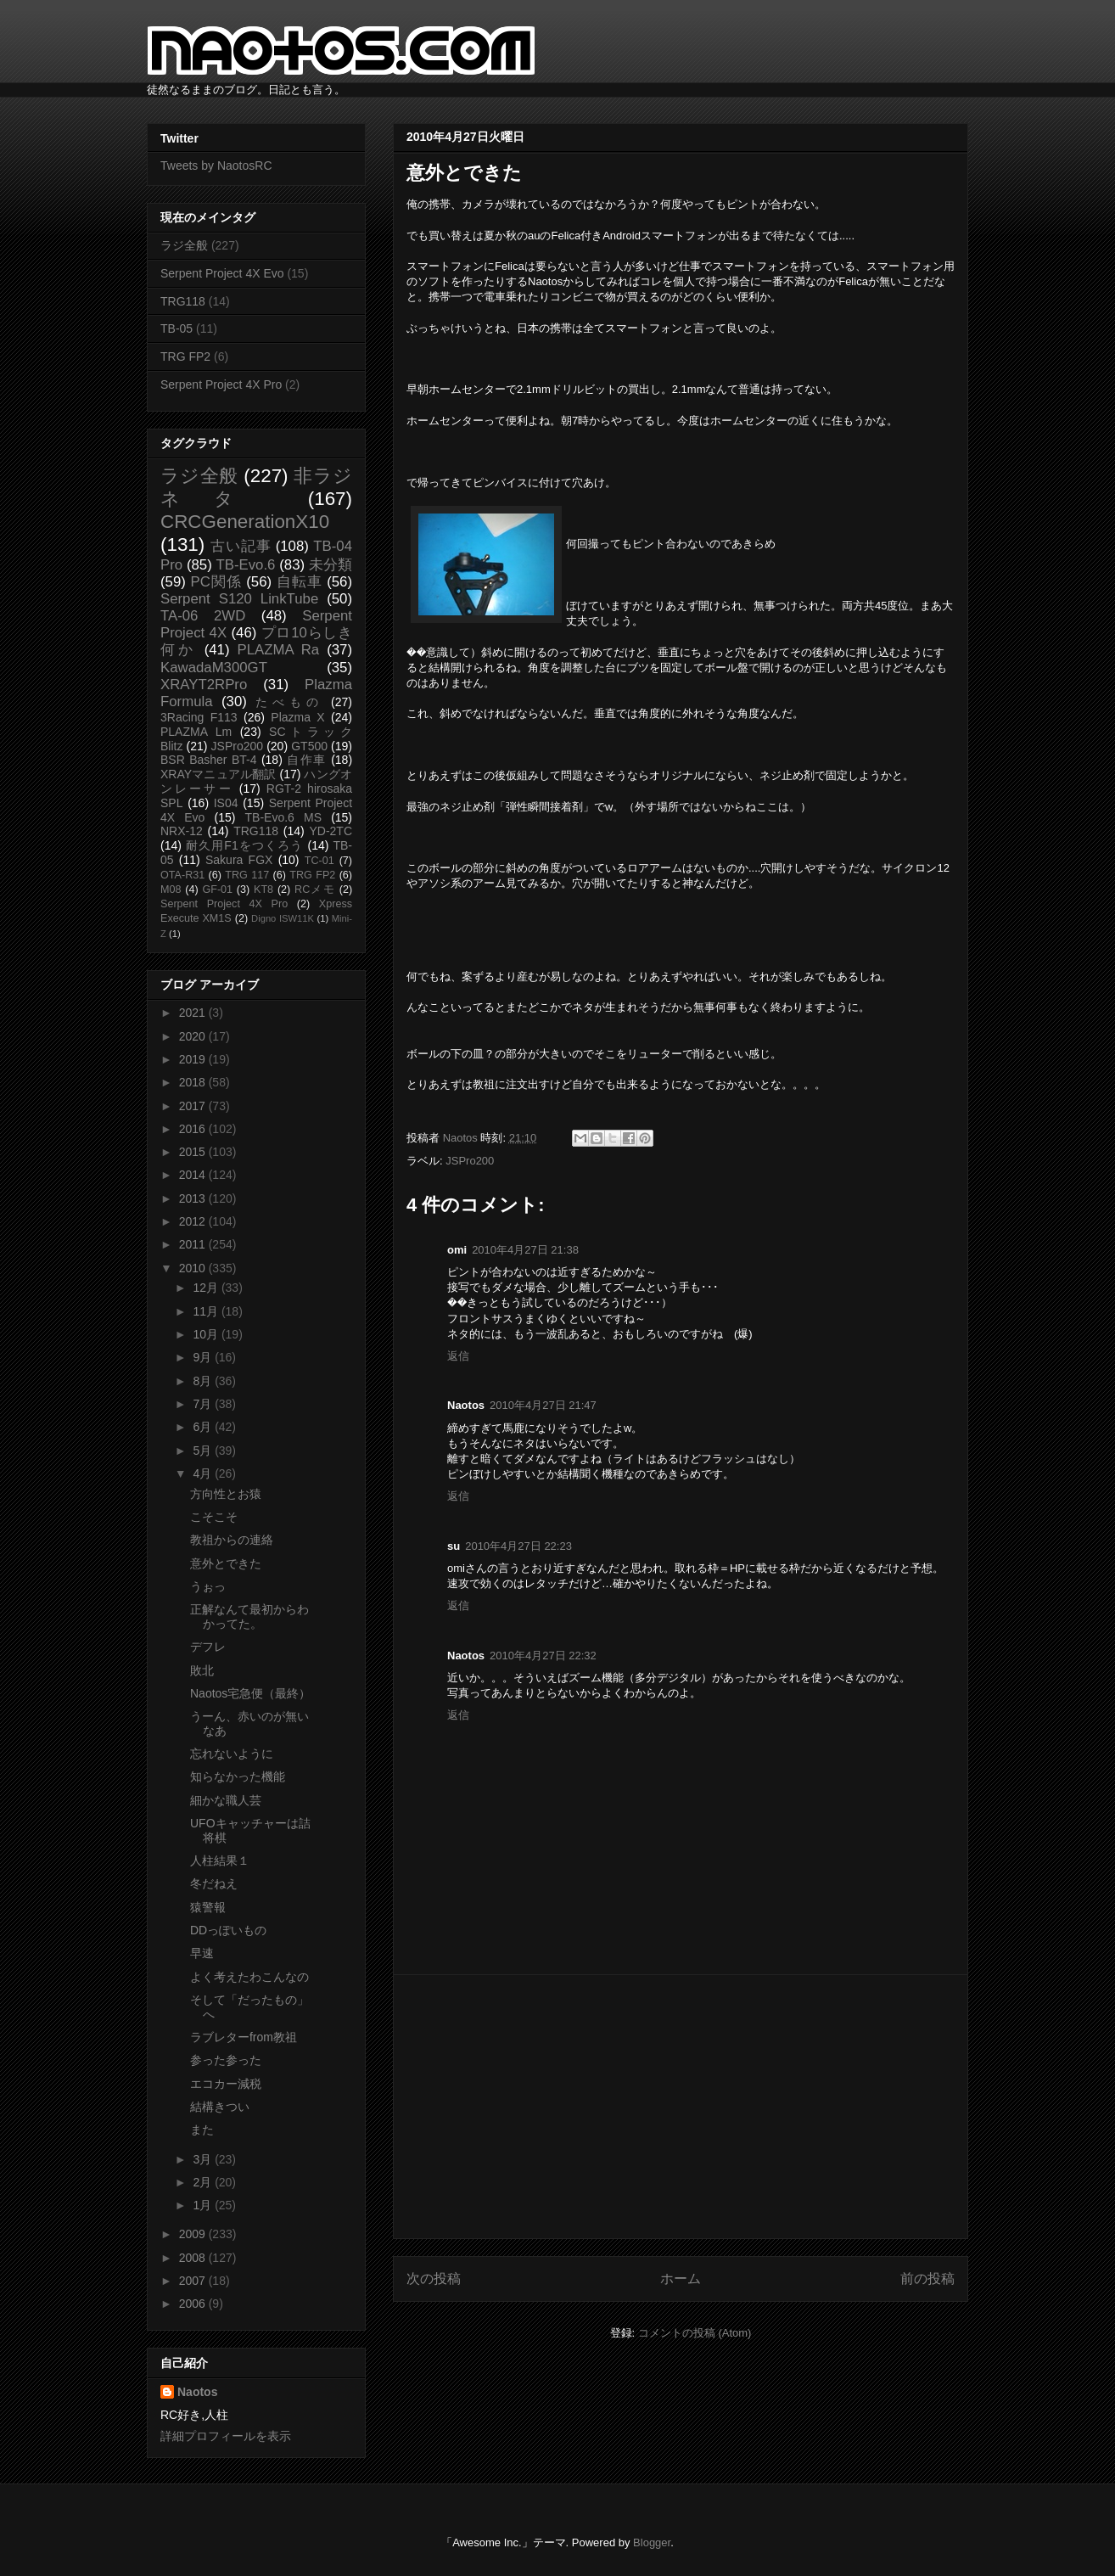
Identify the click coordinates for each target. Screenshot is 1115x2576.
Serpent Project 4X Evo (222, 273)
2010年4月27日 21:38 (525, 1249)
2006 (194, 2303)
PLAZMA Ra (279, 650)
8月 (204, 1381)
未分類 (330, 565)
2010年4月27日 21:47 (543, 1405)
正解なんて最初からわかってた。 (249, 1616)
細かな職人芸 (225, 1800)
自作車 (307, 759)
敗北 (202, 1670)
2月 (204, 2182)
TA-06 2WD (202, 616)
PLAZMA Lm (196, 731)
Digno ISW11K (282, 918)
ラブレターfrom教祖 (243, 2037)
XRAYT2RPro (203, 684)
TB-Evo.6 (246, 565)
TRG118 (182, 301)
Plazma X (297, 717)
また (202, 2129)
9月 (204, 1357)
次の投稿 (433, 2278)
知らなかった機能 (237, 1776)
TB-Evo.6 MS (283, 817)
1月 (204, 2205)
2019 (194, 1059)
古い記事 (240, 546)
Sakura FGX (238, 860)
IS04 (226, 803)
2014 (194, 1174)
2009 (194, 2234)
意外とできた (225, 1563)
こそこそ (214, 1517)
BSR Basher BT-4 (208, 759)
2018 (194, 1082)
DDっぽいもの (228, 1930)
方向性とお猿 (225, 1494)
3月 (204, 2159)
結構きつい (219, 2106)
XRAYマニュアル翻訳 (218, 774)
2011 (194, 1244)
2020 (194, 1036)
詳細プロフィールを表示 (225, 2436)
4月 (204, 1473)
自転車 (299, 582)
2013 (194, 1198)
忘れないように (231, 1753)
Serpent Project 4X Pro (221, 384)
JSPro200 (469, 1160)
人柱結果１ (219, 1860)
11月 (207, 1311)
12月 (207, 1287)
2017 (194, 1106)
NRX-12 (181, 831)
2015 (194, 1152)
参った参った (225, 2060)
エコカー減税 (225, 2084)
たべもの (288, 702)
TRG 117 (247, 875)
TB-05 (176, 328)
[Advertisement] (680, 2106)
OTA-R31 (182, 875)
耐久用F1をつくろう (245, 845)
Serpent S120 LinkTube (239, 599)
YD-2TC (330, 831)
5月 (204, 1450)
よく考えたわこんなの (249, 1977)
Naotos (197, 2392)
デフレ (208, 1646)
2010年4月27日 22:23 (518, 1546)
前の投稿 (927, 2278)
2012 (194, 1221)
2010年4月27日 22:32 (543, 1655)
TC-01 (319, 861)
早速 (202, 1953)
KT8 (263, 889)
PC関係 (215, 582)
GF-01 (217, 889)
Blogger (651, 2542)
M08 (171, 889)
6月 (204, 1427)
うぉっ (208, 1586)
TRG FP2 (185, 356)
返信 (458, 1356)
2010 (194, 1268)
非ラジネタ (256, 487)
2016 (194, 1129)
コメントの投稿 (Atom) (695, 2332)
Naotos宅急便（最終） (250, 1693)
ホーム (680, 2278)
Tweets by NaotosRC (216, 165)
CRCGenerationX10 (244, 521)
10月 (207, 1334)
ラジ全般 (184, 245)
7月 (204, 1404)
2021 (194, 1012)
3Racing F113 (199, 717)
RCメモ (314, 889)
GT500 (309, 746)
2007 (194, 2280)
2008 (194, 2258)
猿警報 (208, 1907)
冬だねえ (214, 1883)
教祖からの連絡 (231, 1539)
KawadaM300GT (213, 667)
